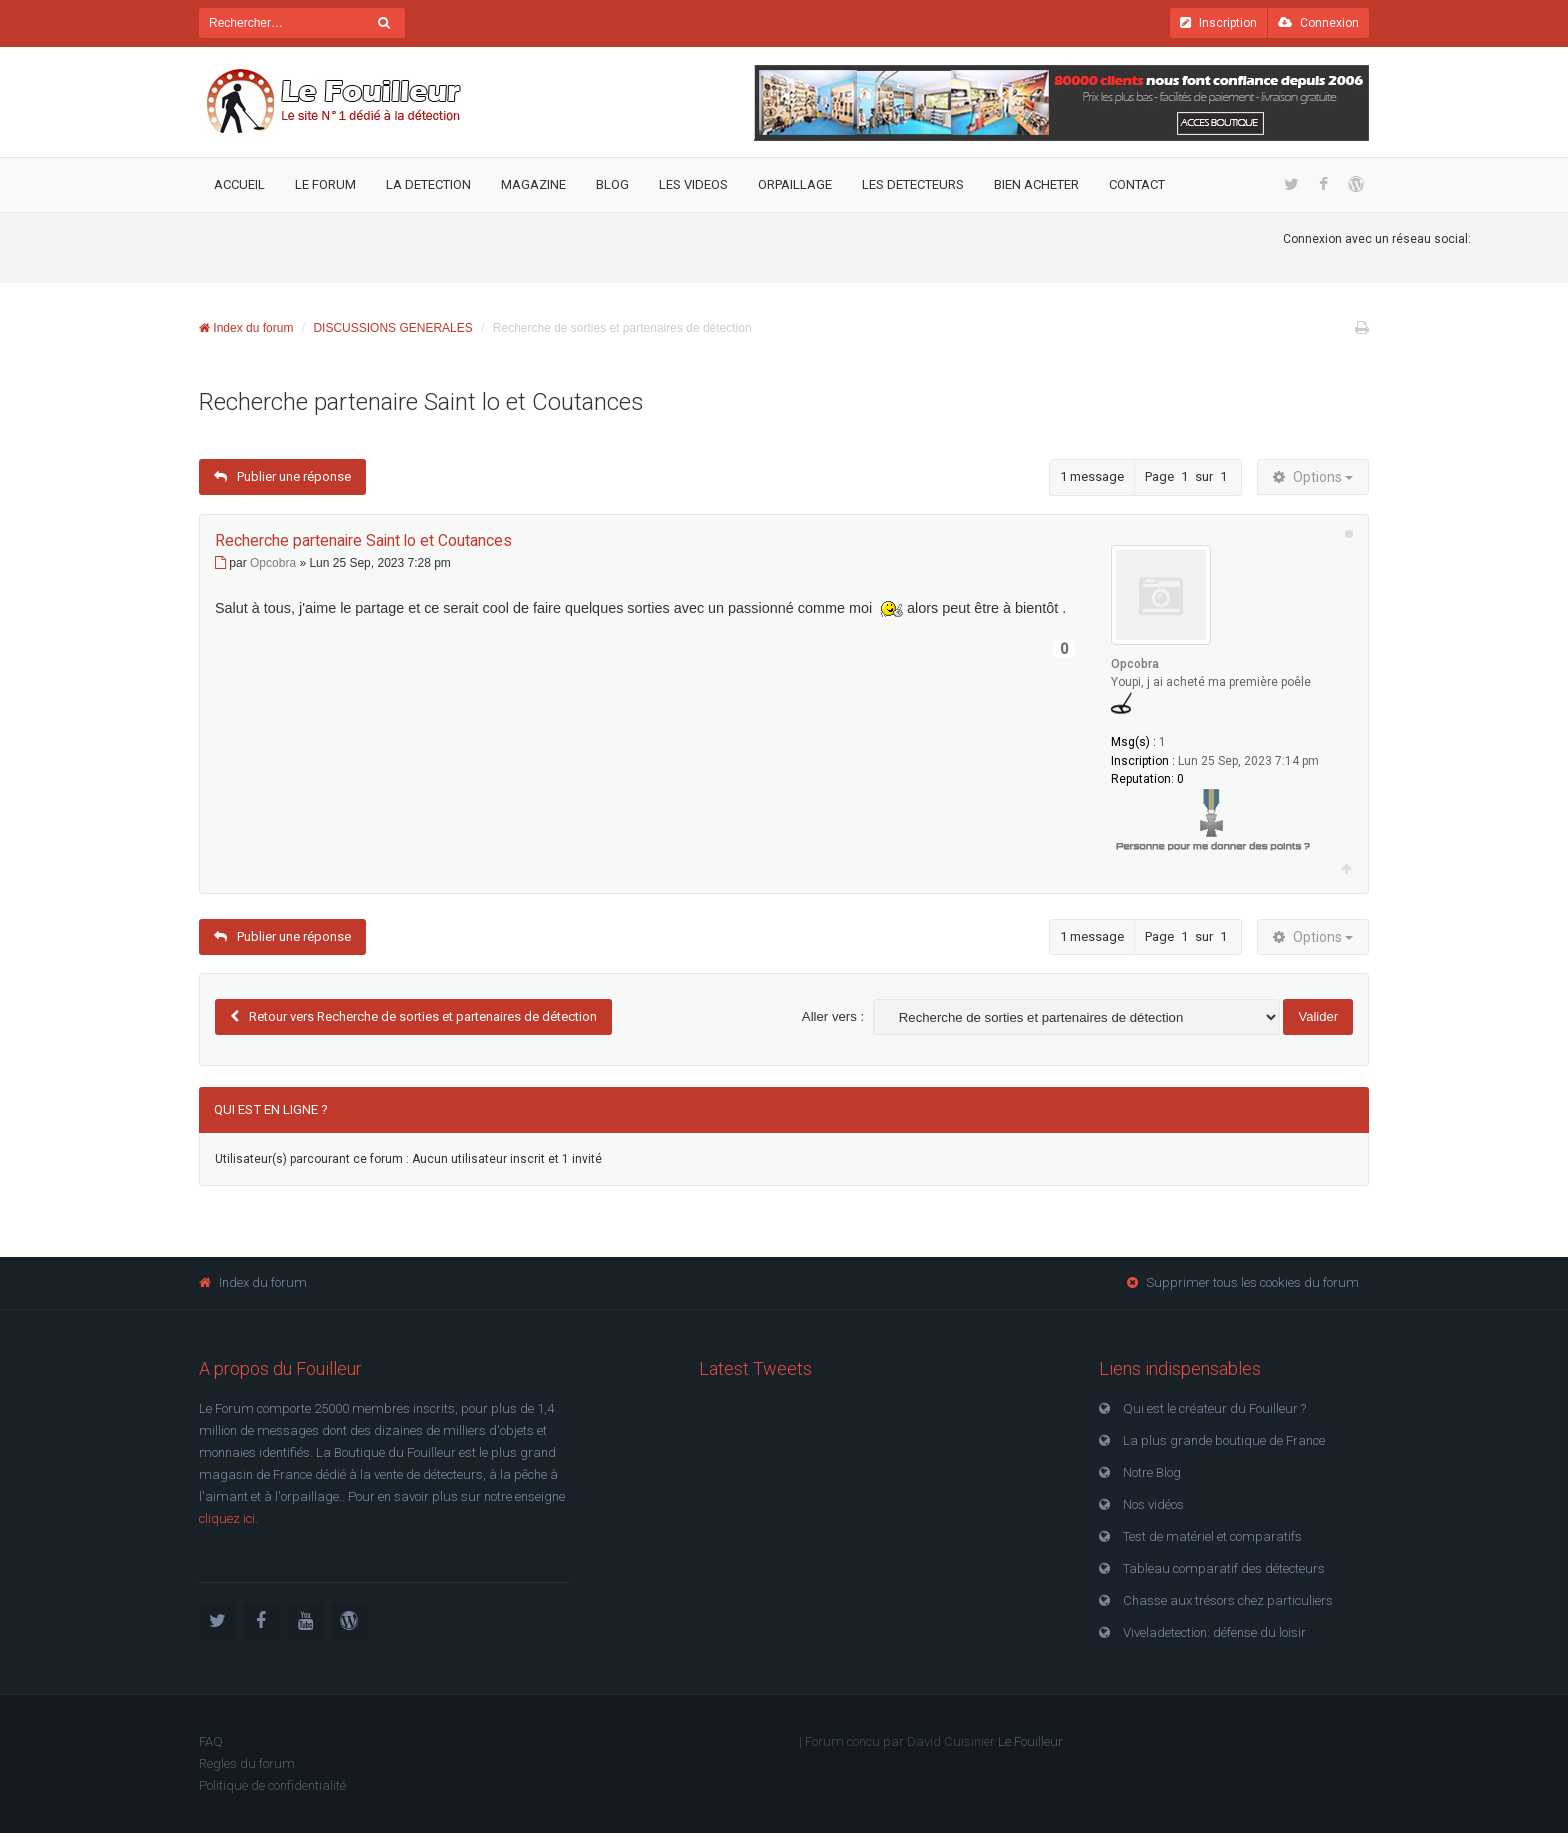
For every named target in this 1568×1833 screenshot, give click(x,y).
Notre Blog (1152, 1472)
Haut (1346, 870)
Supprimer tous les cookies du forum (1252, 1282)
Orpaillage (795, 184)
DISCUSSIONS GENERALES (392, 328)
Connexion (1318, 23)
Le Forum (325, 184)
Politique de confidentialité (272, 1785)
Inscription (1218, 23)
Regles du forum (247, 1763)
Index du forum (246, 328)
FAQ (211, 1741)
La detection (428, 184)
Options (1313, 477)
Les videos (693, 184)
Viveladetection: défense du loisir (1214, 1632)
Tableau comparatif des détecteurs (1224, 1568)
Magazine (533, 184)
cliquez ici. (228, 1518)
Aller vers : (833, 1016)
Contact (1137, 184)
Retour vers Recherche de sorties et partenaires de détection (423, 1016)
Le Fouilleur (1030, 1741)
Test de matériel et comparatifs (1212, 1536)
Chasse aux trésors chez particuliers (1228, 1600)
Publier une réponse (282, 477)
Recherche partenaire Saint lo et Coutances (421, 402)
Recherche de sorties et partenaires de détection (622, 328)
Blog (612, 184)
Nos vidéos (1153, 1504)
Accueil (239, 184)
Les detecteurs (913, 184)
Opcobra (1135, 664)
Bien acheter (1036, 184)
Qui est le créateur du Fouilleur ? (1214, 1408)
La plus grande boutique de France (1224, 1440)
